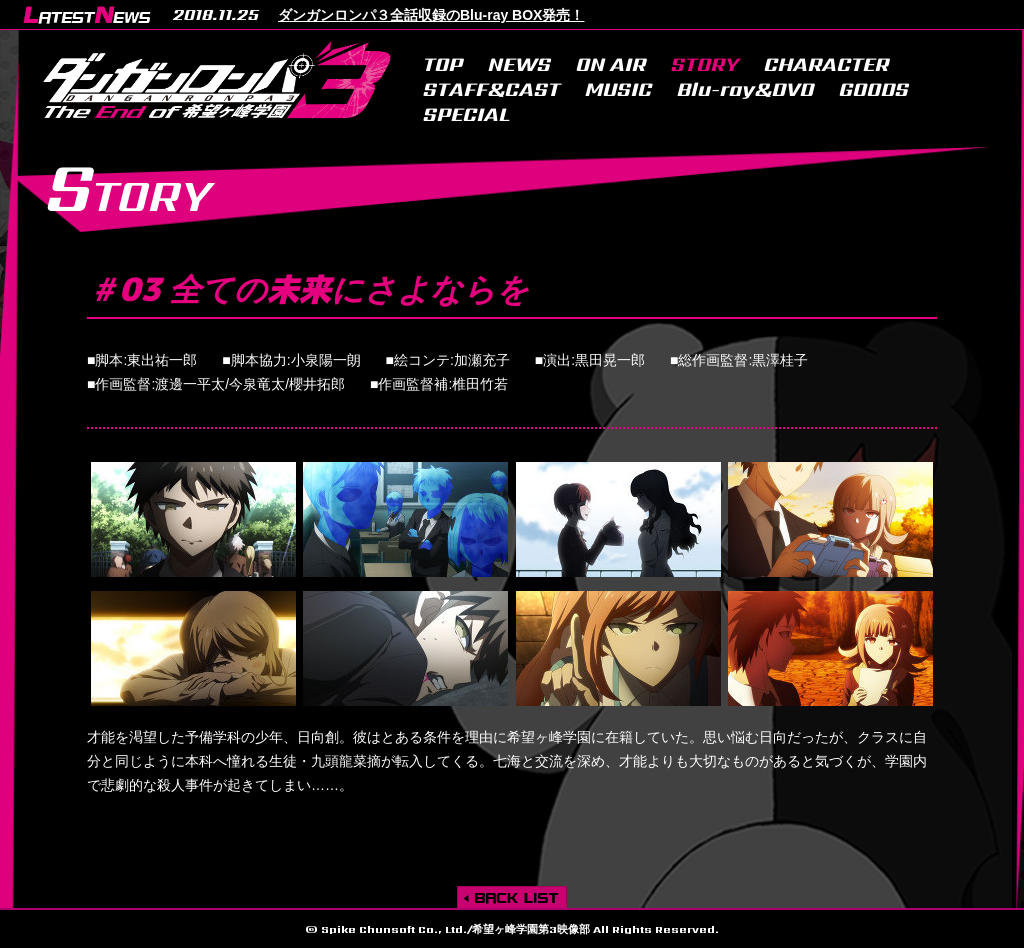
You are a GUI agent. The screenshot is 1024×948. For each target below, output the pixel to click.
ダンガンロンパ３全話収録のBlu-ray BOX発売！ (431, 15)
